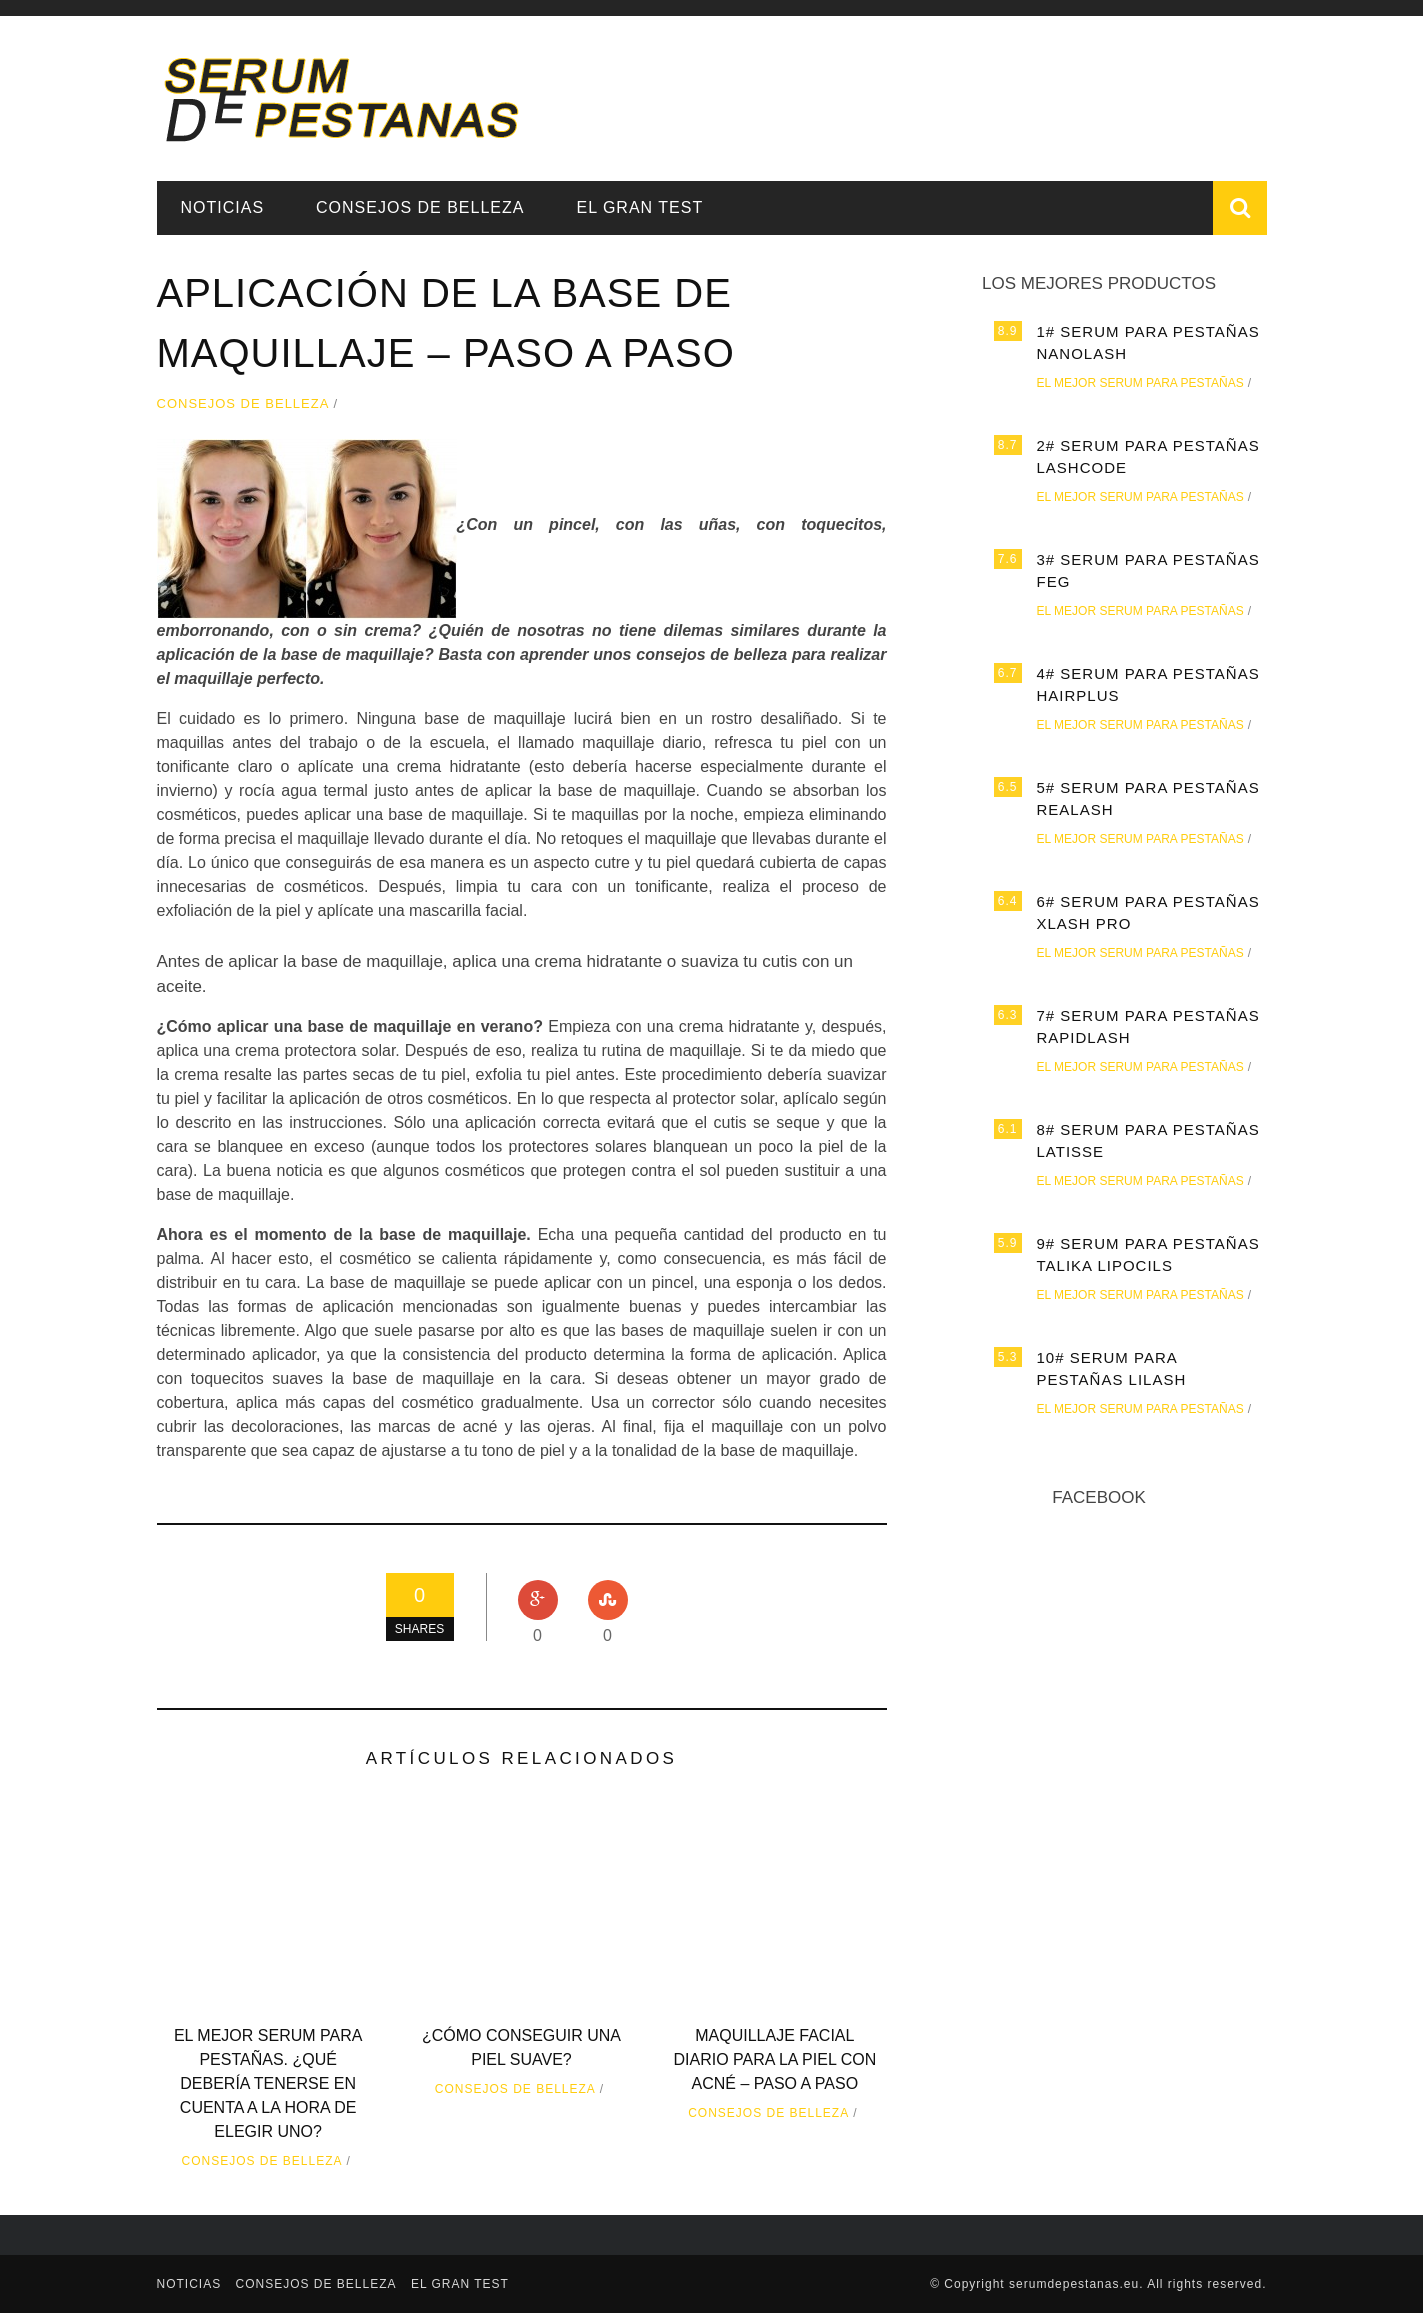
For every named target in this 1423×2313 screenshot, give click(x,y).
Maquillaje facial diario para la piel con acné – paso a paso (774, 2059)
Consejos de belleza (420, 207)
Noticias (223, 207)
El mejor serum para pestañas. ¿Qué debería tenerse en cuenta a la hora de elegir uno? (268, 2083)
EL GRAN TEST (639, 207)
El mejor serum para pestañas (1140, 383)
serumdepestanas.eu (1074, 2284)
